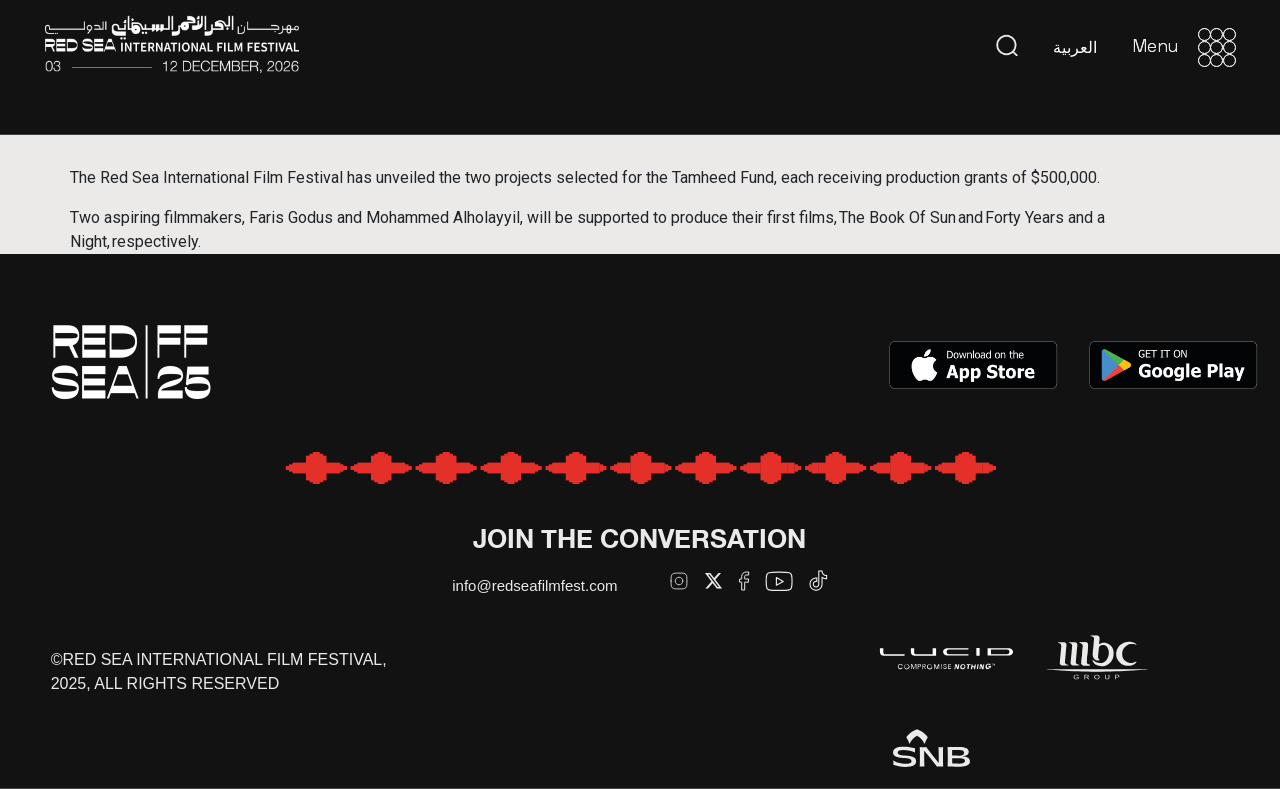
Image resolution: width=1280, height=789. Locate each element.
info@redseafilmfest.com (534, 585)
